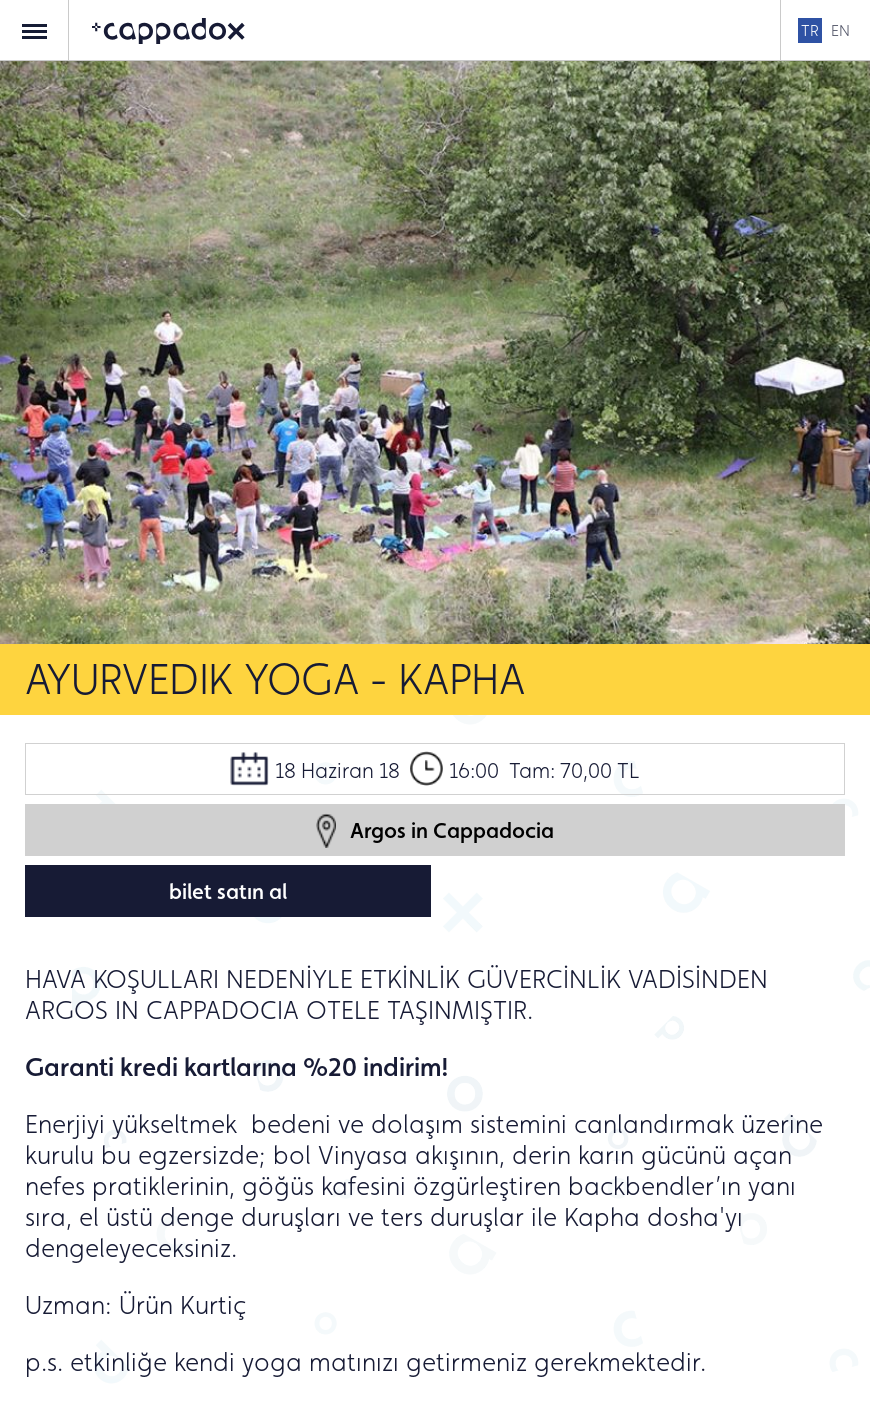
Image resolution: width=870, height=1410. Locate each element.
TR (810, 30)
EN (840, 30)
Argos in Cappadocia (435, 830)
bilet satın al (228, 891)
